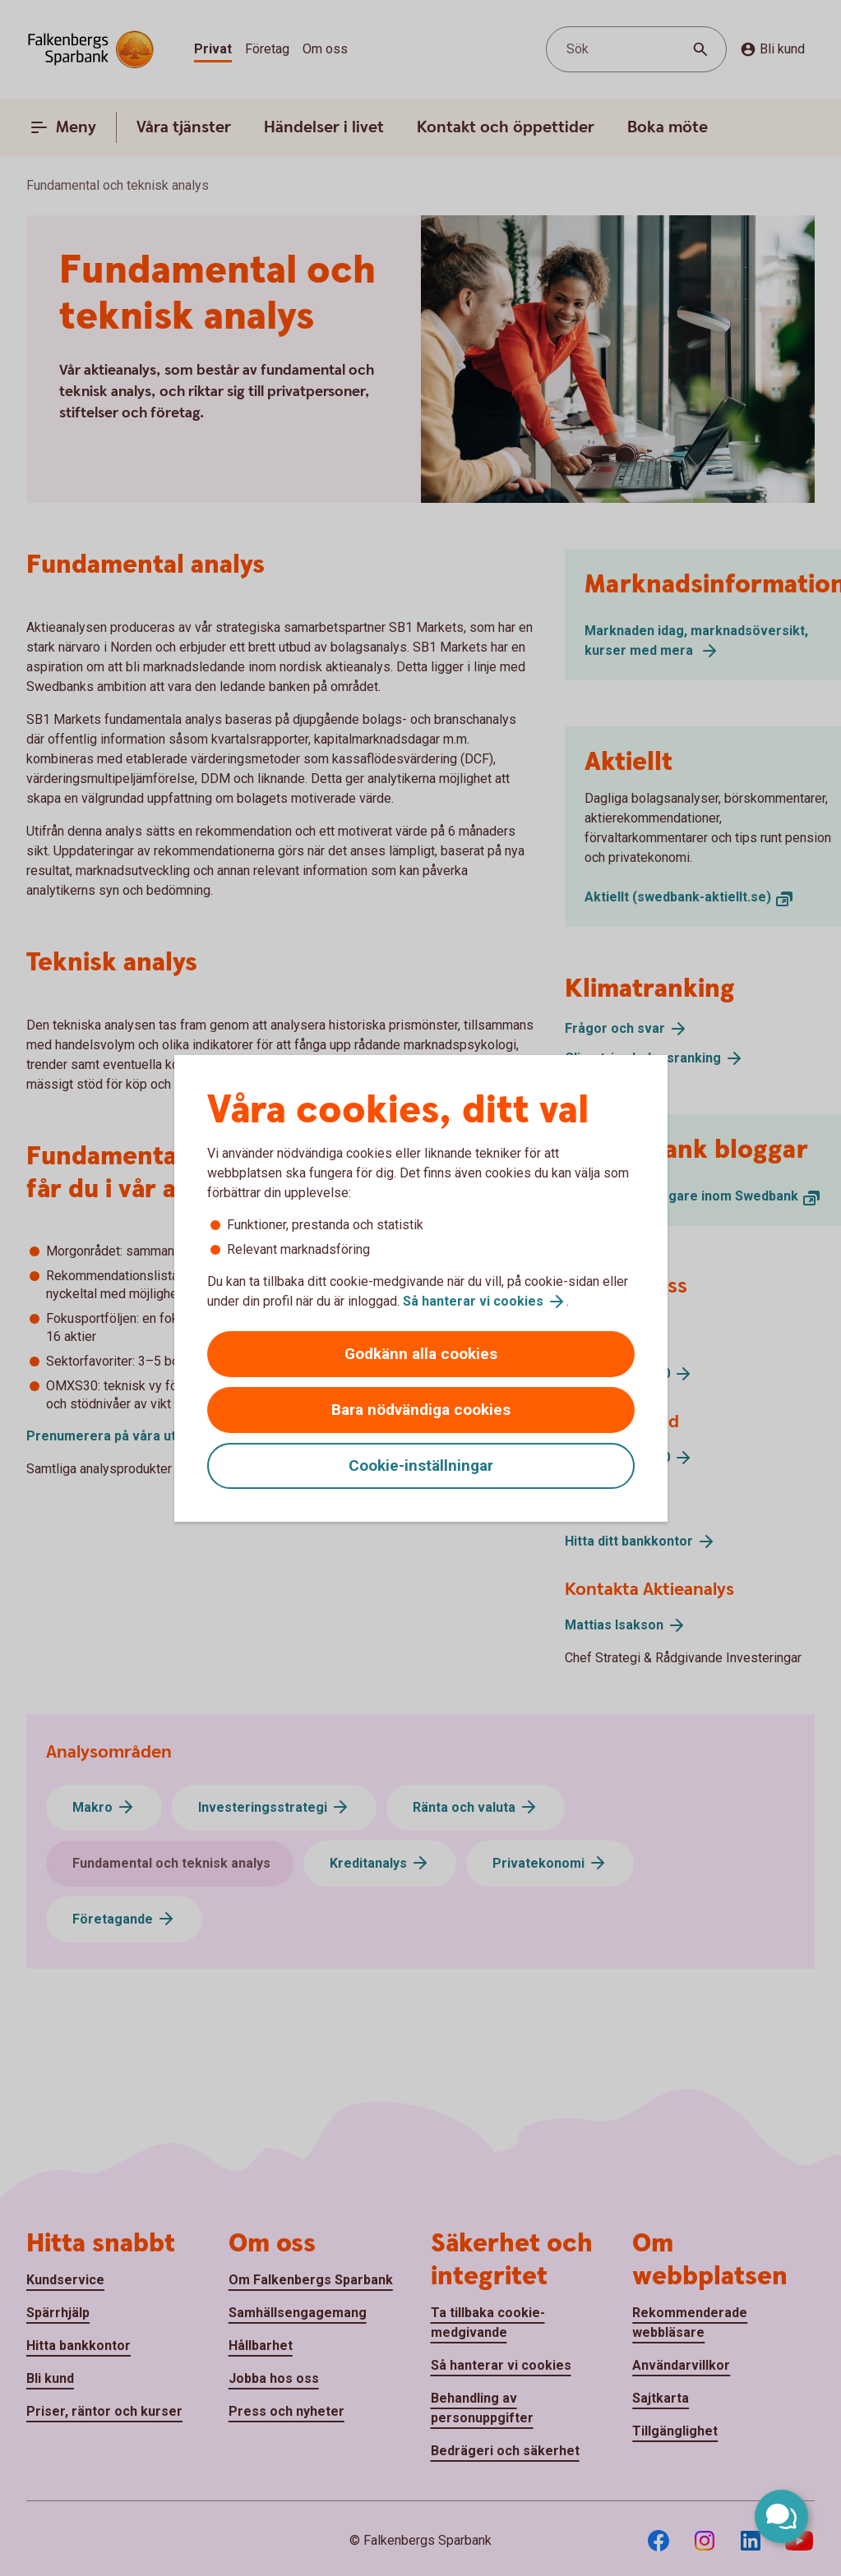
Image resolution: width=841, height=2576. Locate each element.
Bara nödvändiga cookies (421, 1409)
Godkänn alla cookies (420, 1353)
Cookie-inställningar (421, 1465)
